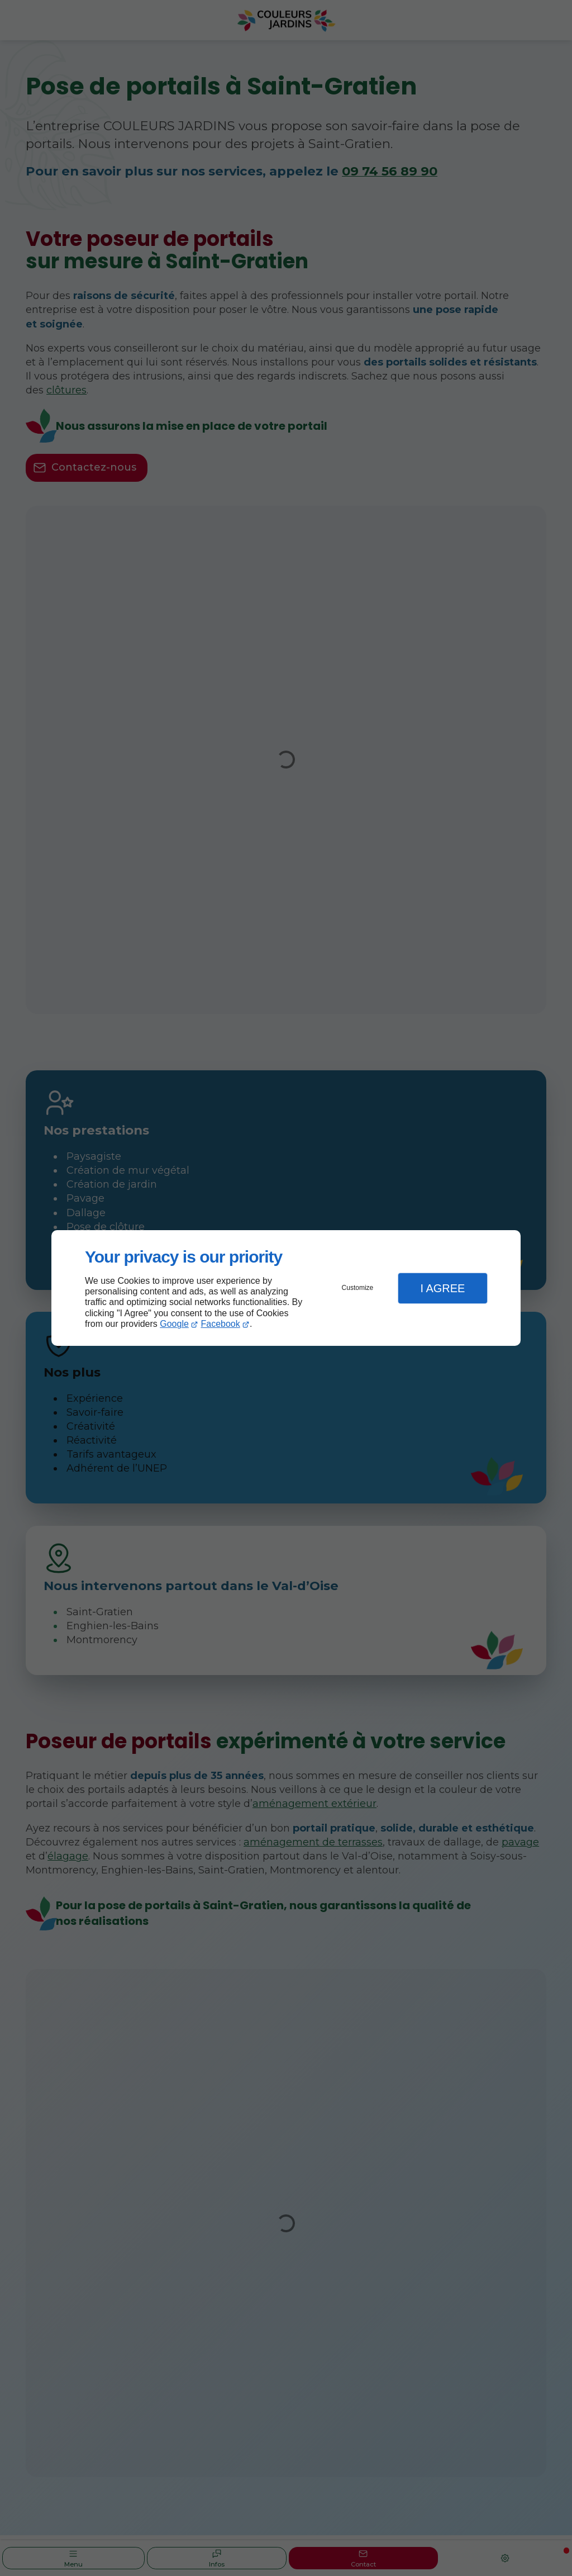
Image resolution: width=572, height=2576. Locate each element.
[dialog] (286, 1288)
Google (174, 1324)
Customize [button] (358, 1288)
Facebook (220, 1324)
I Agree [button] (442, 1288)
